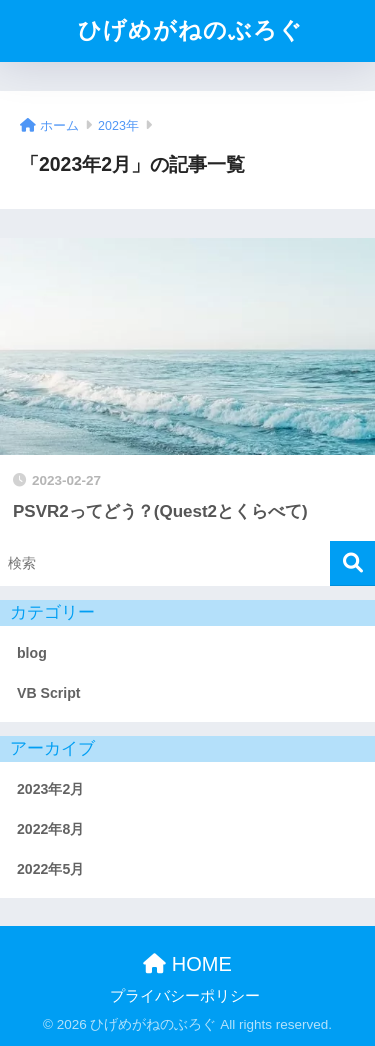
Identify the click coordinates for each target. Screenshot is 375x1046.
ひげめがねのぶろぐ (190, 30)
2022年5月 (50, 869)
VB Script (49, 693)
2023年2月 (50, 789)
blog (32, 653)
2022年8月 (50, 829)
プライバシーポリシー (185, 996)
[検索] (352, 563)
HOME (187, 964)
